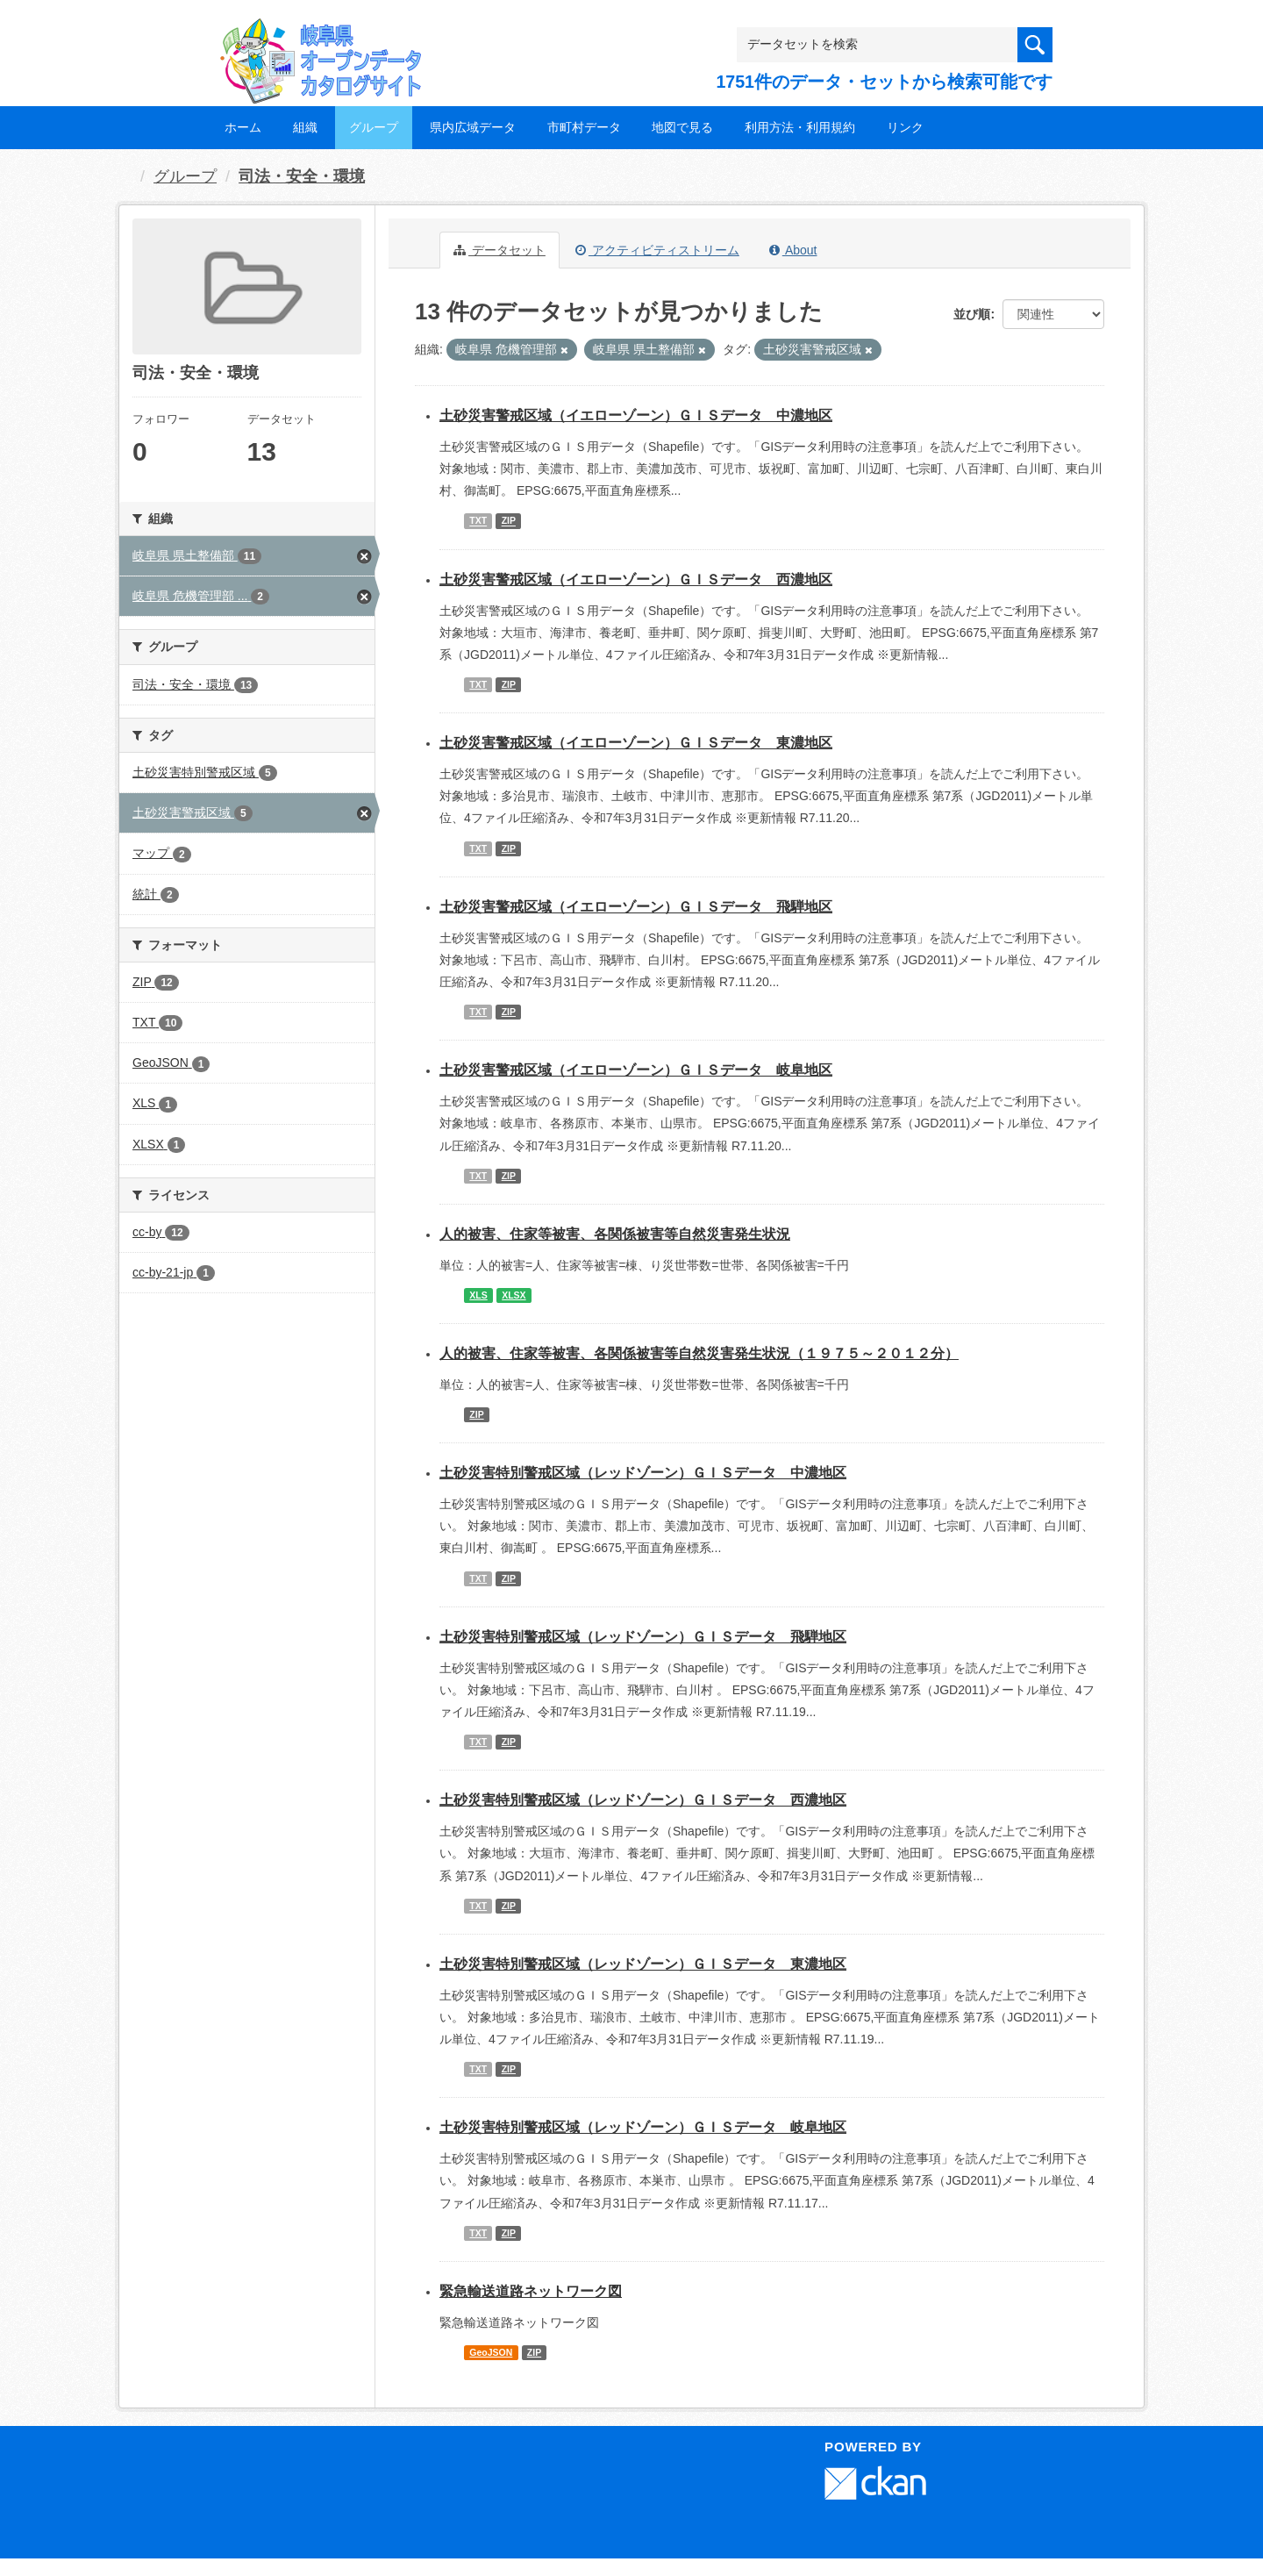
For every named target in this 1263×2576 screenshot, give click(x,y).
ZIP (509, 521)
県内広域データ (473, 127)
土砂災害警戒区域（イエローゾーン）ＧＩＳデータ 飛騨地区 (635, 906)
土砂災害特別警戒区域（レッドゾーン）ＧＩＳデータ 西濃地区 (642, 1799)
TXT (478, 521)
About (793, 250)
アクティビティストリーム (657, 250)
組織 (305, 127)
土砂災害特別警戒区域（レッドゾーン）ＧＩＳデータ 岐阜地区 (642, 2127)
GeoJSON (490, 2352)
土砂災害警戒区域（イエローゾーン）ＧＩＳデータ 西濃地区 (635, 579)
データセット (499, 250)
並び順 (971, 314)
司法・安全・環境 (302, 176)
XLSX (513, 1295)
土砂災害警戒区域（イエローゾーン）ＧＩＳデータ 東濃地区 (635, 742)
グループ (373, 127)
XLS (478, 1295)
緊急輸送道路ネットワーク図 (530, 2291)
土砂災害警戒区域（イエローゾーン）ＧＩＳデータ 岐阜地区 (635, 1070)
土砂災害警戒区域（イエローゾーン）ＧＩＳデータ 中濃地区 (635, 415)
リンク (905, 127)
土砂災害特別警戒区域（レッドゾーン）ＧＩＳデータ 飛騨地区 (642, 1636)
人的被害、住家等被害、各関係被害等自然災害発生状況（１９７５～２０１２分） (699, 1353)
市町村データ (584, 127)
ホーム (243, 127)
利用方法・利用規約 (800, 127)
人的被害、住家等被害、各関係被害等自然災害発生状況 (614, 1234)
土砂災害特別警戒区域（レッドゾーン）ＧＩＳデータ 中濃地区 (642, 1472)
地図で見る (682, 127)
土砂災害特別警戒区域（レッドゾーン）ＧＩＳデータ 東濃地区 (642, 1964)
